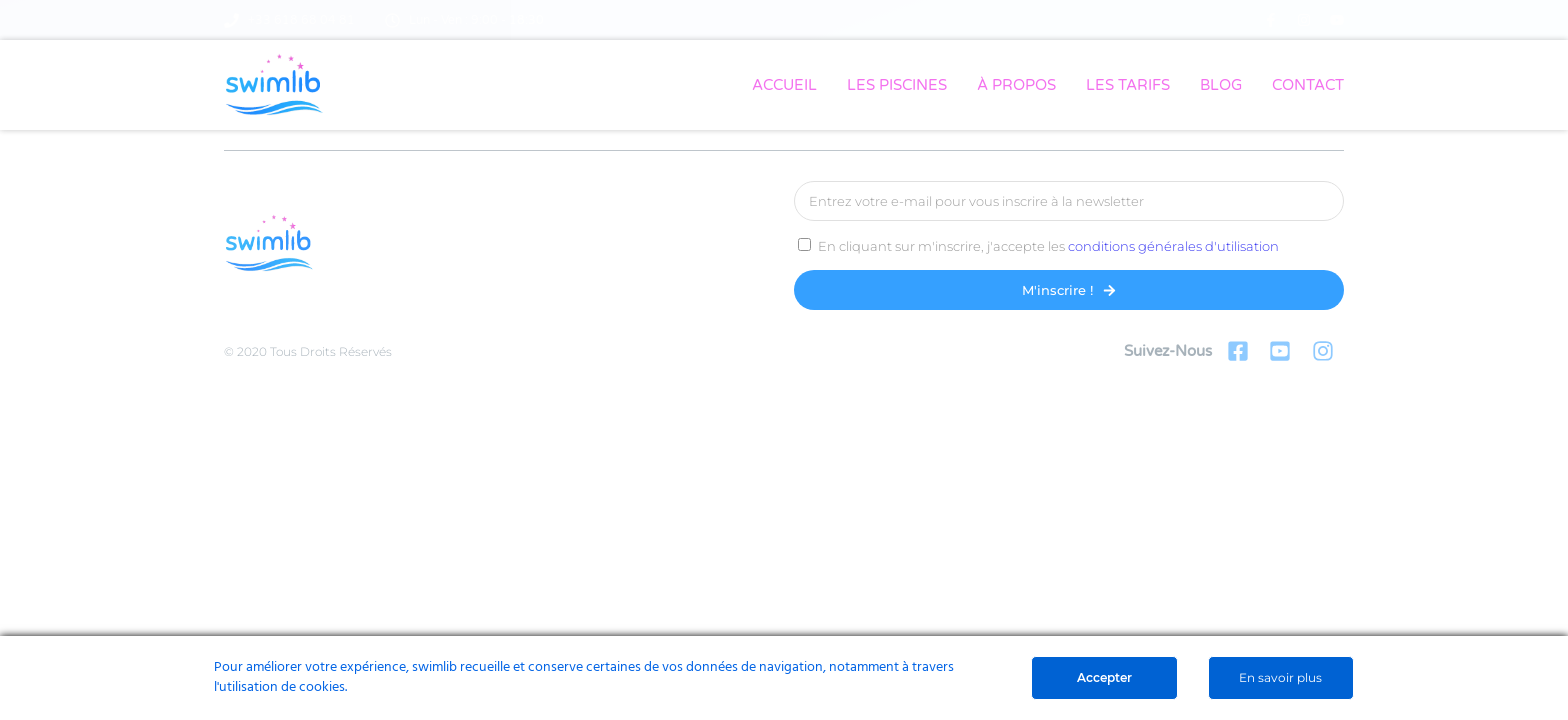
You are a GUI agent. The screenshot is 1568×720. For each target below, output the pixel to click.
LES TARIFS (1128, 85)
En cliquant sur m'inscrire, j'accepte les (1048, 246)
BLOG (1221, 85)
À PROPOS (1016, 85)
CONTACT (1308, 85)
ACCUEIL (784, 85)
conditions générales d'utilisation (1173, 246)
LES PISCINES (897, 85)
